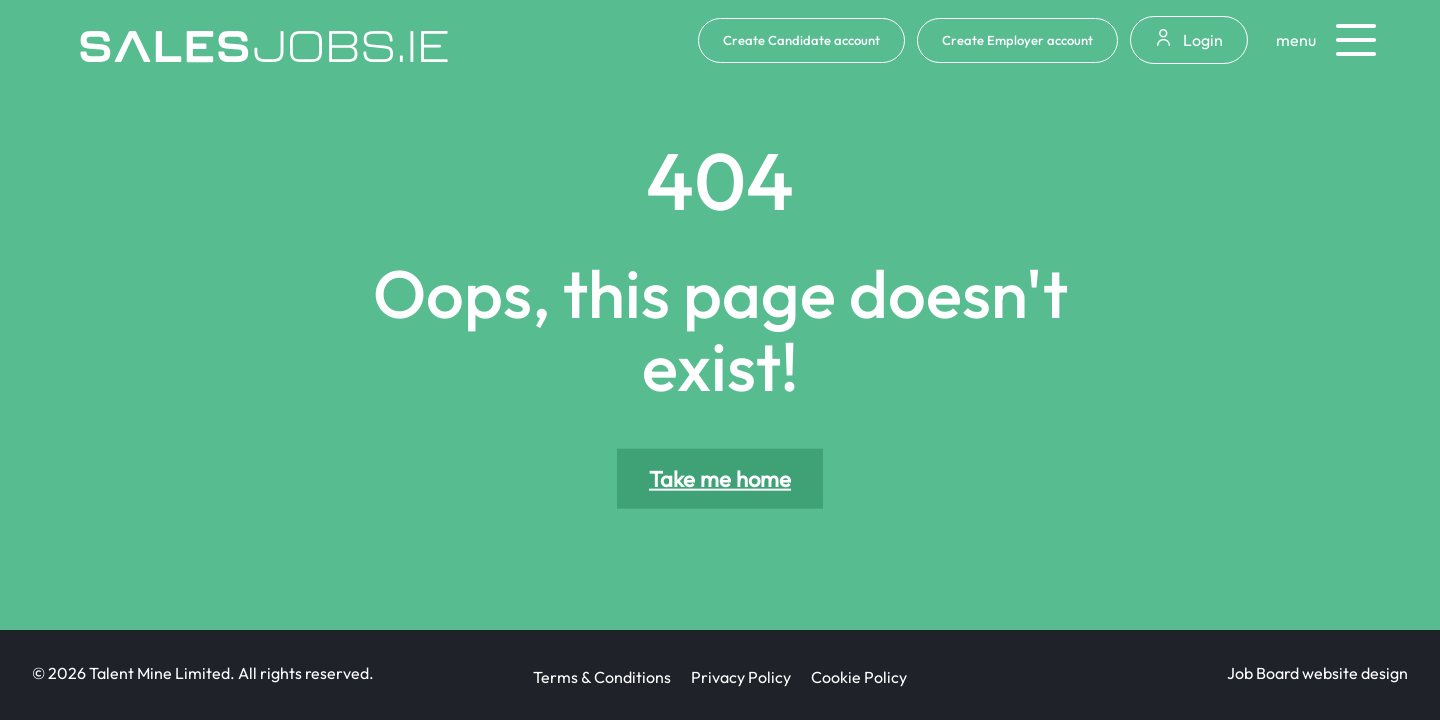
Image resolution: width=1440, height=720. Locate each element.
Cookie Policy (859, 677)
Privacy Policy (741, 677)
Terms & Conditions (602, 677)
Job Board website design (1317, 673)
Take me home (720, 479)
